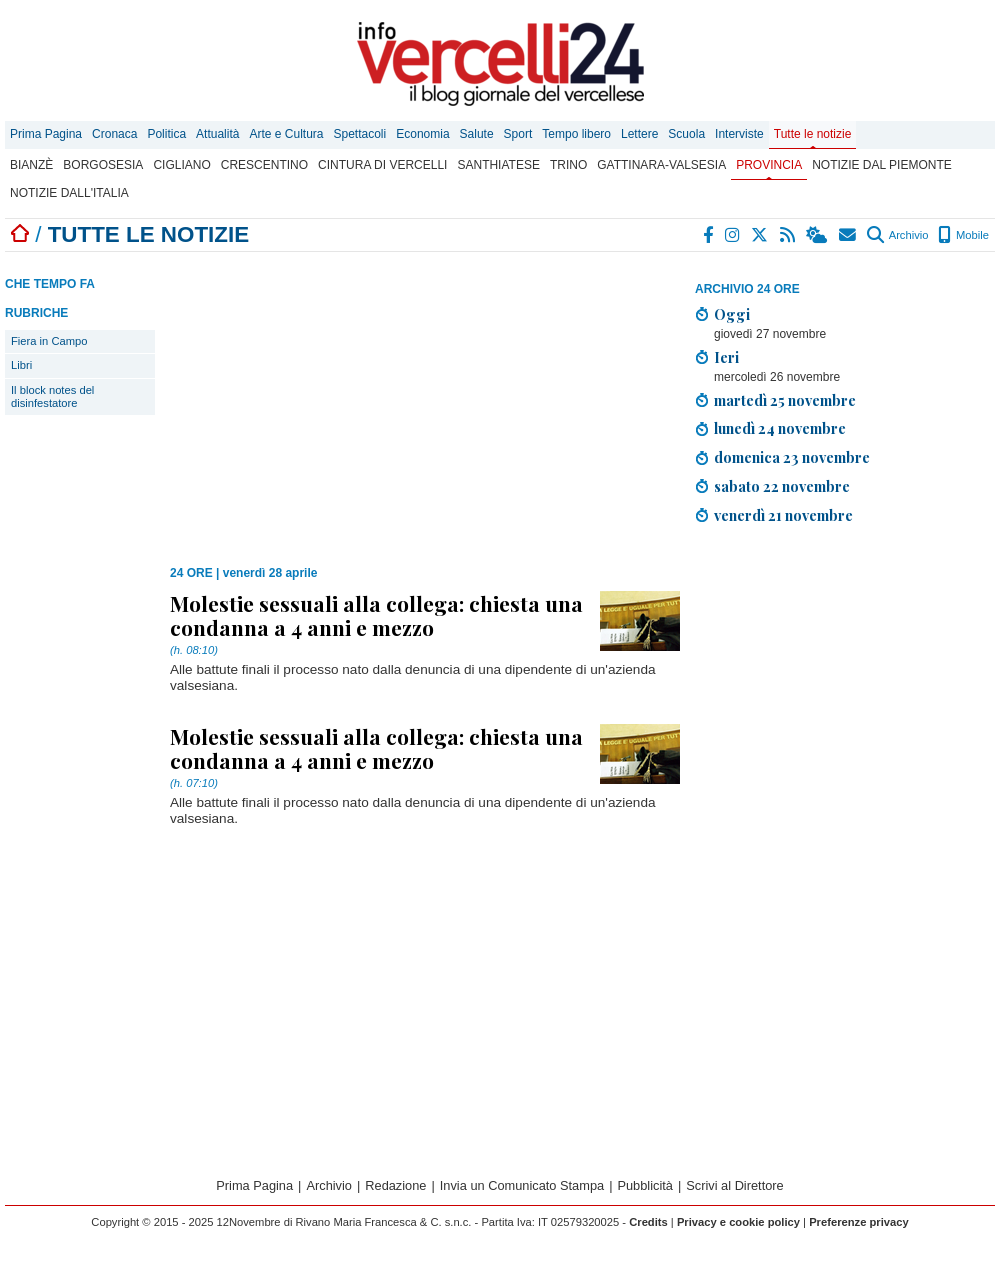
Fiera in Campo (49, 341)
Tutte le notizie (813, 134)
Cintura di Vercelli (382, 165)
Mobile (963, 235)
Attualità (217, 134)
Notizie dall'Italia (69, 193)
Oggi (732, 314)
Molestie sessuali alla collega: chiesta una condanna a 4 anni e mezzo (376, 615)
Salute (477, 134)
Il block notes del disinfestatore (52, 396)
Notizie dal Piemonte (882, 165)
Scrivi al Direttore (734, 1185)
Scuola (686, 134)
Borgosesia (103, 165)
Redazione (395, 1185)
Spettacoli (360, 134)
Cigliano (181, 165)
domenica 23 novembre (792, 457)
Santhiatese (498, 165)
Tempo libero (576, 134)
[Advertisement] (845, 681)
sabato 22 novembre (782, 486)
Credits (648, 1222)
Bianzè (31, 165)
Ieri (726, 357)
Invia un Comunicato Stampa (522, 1185)
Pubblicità (645, 1185)
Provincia (769, 165)
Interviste (739, 134)
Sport (518, 134)
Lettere (639, 134)
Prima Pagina (46, 134)
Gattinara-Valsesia (661, 165)
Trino (568, 165)
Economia (422, 134)
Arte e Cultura (286, 134)
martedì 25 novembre (785, 400)
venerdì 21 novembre (783, 515)
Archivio (897, 235)
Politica (166, 134)
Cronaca (114, 134)
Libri (21, 365)
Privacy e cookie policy (738, 1222)
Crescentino (264, 165)
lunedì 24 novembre (780, 428)
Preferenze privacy (859, 1222)
